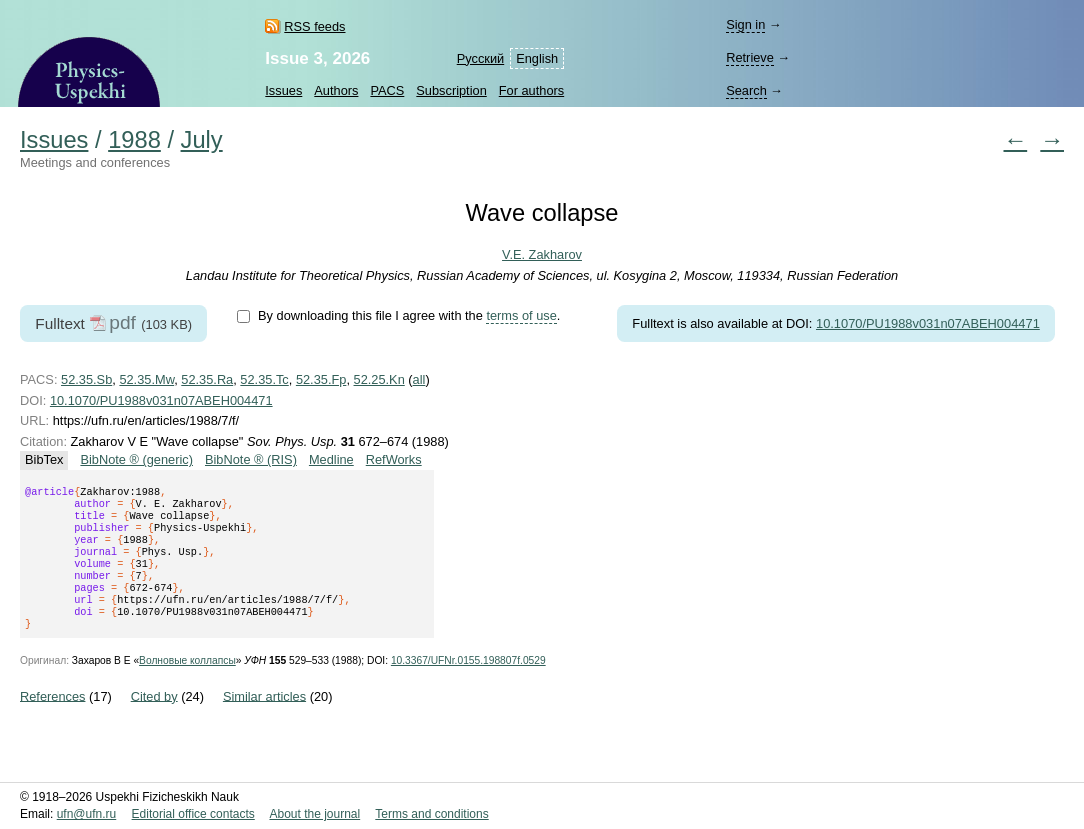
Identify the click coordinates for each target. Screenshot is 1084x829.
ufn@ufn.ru (87, 814)
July (202, 140)
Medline (331, 459)
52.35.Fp (321, 379)
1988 (134, 140)
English (537, 58)
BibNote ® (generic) (136, 459)
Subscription (451, 90)
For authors (531, 90)
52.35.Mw (146, 379)
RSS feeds (314, 26)
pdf (122, 322)
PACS (387, 90)
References (52, 719)
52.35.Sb (86, 379)
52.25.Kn (379, 379)
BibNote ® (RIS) (251, 459)
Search (746, 90)
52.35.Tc (264, 379)
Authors (336, 90)
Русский (480, 58)
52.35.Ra (207, 379)
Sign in (745, 24)
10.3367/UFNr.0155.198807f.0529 (468, 684)
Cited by (154, 719)
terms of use (521, 315)
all (419, 379)
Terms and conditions (431, 814)
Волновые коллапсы (187, 684)
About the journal (314, 814)
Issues (283, 90)
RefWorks (394, 459)
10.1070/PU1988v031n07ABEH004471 (928, 323)
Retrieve (750, 57)
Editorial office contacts (193, 814)
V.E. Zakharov (542, 254)
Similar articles (264, 719)
